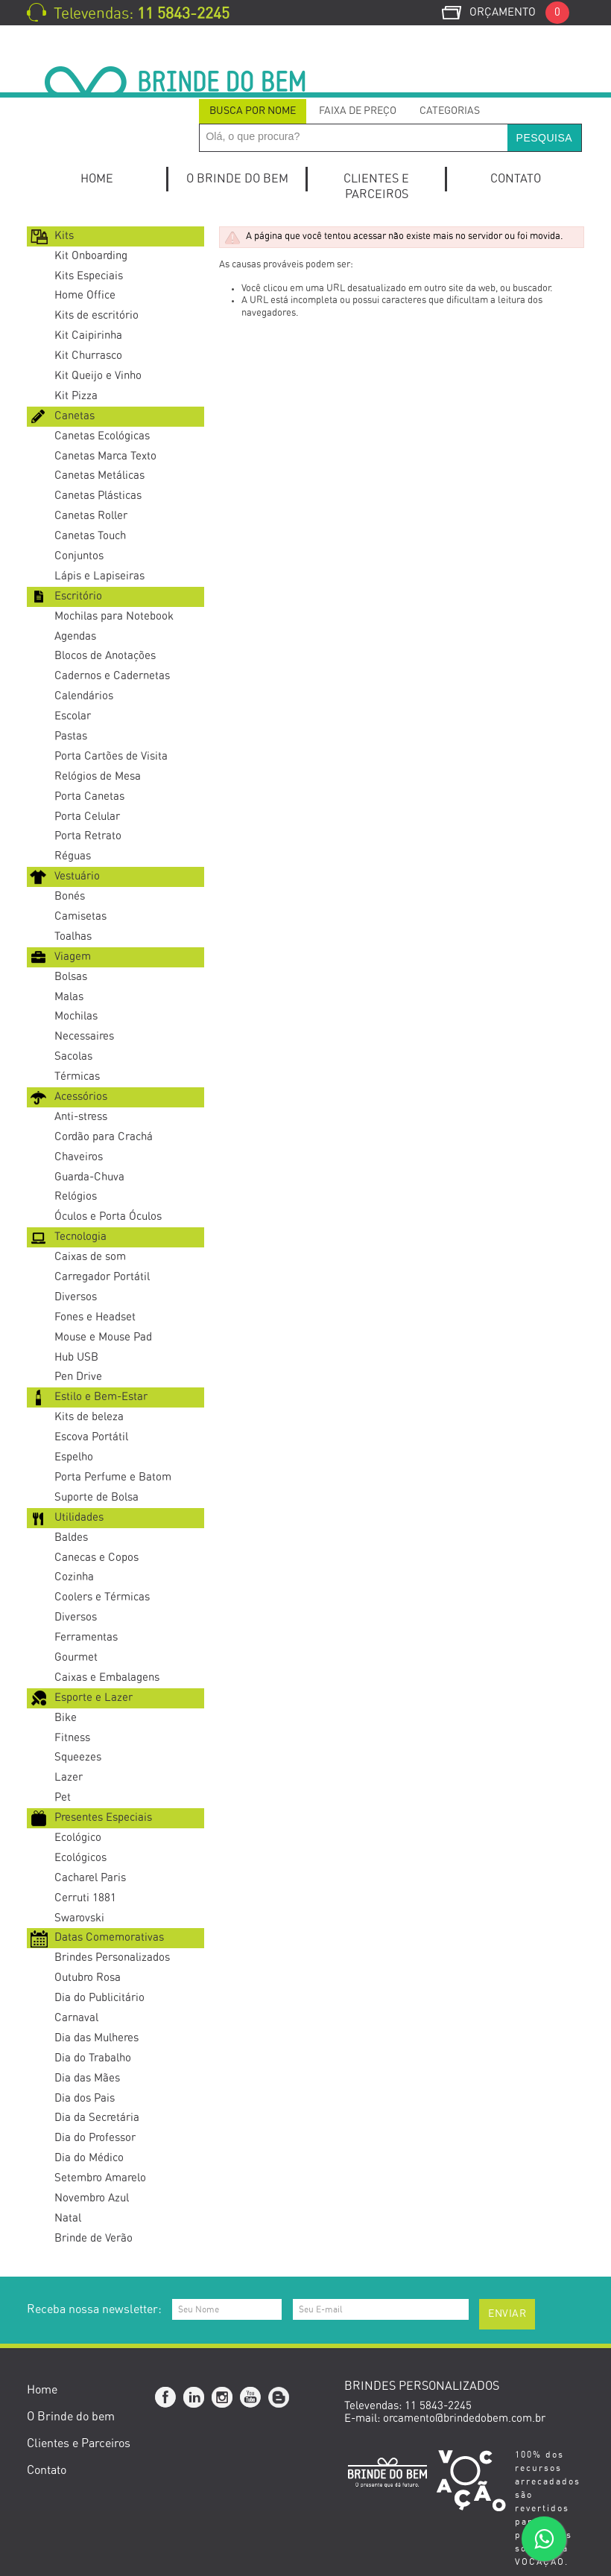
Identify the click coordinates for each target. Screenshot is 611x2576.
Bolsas (70, 976)
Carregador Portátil (102, 1276)
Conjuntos (79, 556)
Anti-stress (80, 1116)
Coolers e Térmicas (102, 1597)
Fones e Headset (95, 1317)
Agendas (75, 636)
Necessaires (84, 1036)
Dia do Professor (95, 2137)
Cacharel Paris (90, 1877)
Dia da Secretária (96, 2117)
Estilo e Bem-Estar (101, 1396)
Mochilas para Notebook (114, 616)
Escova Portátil (91, 1437)
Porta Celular (87, 816)
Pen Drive (78, 1376)
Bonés (69, 896)
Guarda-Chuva (89, 1177)
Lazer (68, 1777)
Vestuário (77, 876)
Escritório (78, 596)
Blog (279, 2398)
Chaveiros (78, 1157)
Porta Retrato (87, 836)
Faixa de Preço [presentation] (357, 111)
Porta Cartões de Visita (111, 756)
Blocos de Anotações (105, 655)
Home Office (84, 295)
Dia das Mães (87, 2078)
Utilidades (79, 1517)
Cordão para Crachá (103, 1136)
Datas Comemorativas (109, 1937)
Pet (62, 1797)
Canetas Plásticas (98, 495)
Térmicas (77, 1076)
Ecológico (77, 1837)
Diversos (75, 1297)
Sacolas (73, 1056)
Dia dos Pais (84, 2098)
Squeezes (77, 1757)
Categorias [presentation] (450, 111)
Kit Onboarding (90, 255)
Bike (65, 1717)
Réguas (72, 856)
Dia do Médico (89, 2157)
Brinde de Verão (93, 2238)
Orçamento (519, 12)
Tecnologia (80, 1236)
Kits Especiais (88, 276)
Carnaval (76, 2017)
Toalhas (73, 936)
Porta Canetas (89, 796)
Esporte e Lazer (93, 1697)
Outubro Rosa (87, 1977)
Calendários (83, 696)
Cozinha (74, 1577)
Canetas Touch (90, 535)
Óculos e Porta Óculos (108, 1216)
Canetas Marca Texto (105, 456)
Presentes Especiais (103, 1817)
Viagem (72, 956)
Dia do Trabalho (92, 2058)
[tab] (252, 111)
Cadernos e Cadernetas (112, 675)
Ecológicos (80, 1857)
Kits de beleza (89, 1416)
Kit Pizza (76, 395)
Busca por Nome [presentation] (252, 111)
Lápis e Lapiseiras (99, 576)
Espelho (73, 1457)
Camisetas (80, 916)
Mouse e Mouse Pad (103, 1337)
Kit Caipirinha (88, 335)
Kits (64, 235)
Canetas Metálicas (99, 475)
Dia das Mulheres (96, 2038)
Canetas (74, 416)
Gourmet (76, 1657)
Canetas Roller (90, 515)
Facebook (166, 2398)
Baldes (71, 1537)
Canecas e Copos (96, 1557)
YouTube (251, 2398)
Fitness (72, 1737)
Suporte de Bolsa (96, 1497)
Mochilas (76, 1016)
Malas (68, 996)
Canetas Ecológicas (102, 436)
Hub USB (76, 1357)
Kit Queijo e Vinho (98, 375)
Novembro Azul (91, 2198)
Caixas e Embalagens (106, 1677)
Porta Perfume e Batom (112, 1477)
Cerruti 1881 (85, 1898)
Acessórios (80, 1096)
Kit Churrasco (88, 355)
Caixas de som (90, 1256)
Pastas (70, 736)
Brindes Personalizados (112, 1957)
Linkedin (194, 2398)
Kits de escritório (96, 315)
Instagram (223, 2398)
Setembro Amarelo (100, 2178)
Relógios (75, 1196)
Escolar (72, 716)
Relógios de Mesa (97, 776)
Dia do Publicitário (99, 1997)
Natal (67, 2218)
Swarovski (79, 1918)
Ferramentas (86, 1637)
